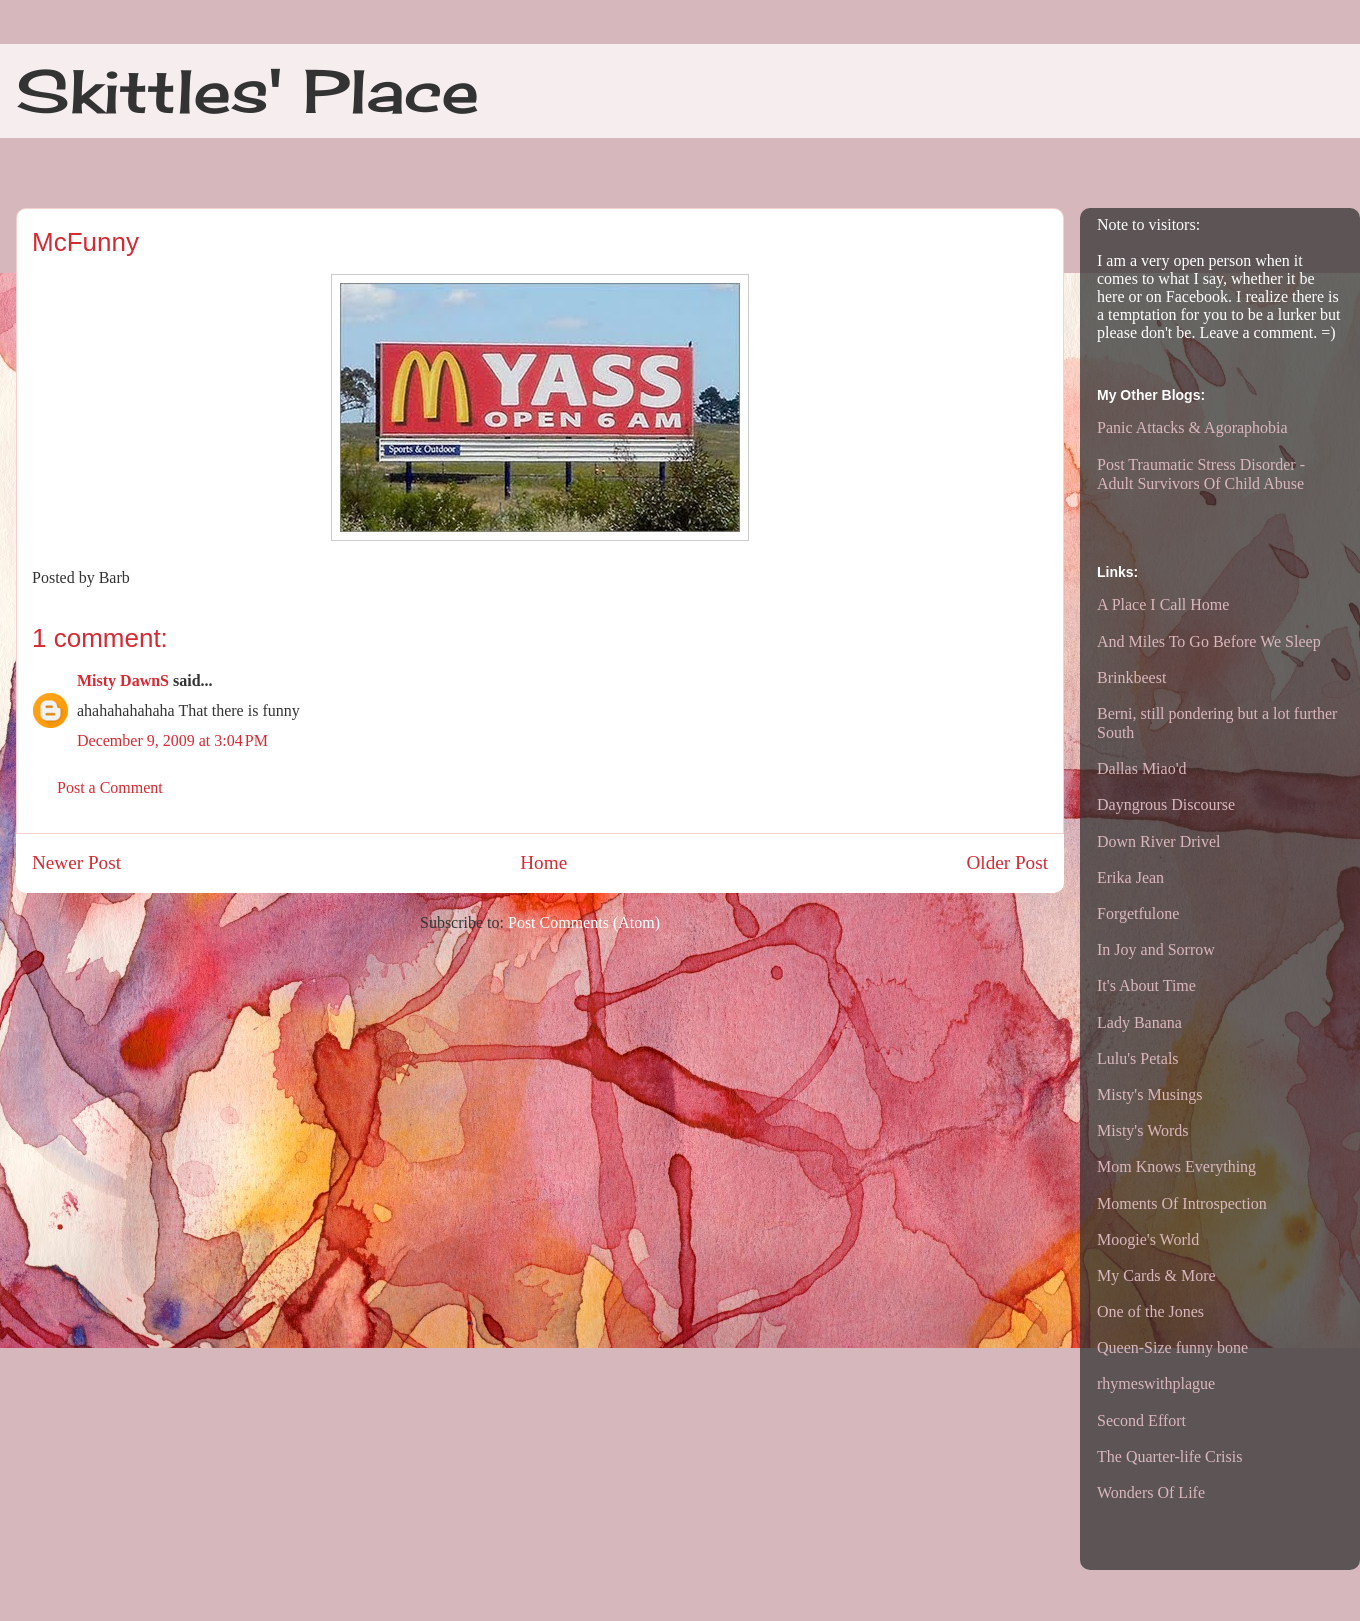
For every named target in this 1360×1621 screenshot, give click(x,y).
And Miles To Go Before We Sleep (1209, 641)
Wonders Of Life (1151, 1492)
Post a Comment (110, 787)
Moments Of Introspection (1182, 1203)
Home (543, 862)
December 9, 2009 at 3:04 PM (172, 740)
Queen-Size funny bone (1172, 1347)
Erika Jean (1130, 877)
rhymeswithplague (1156, 1383)
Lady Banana (1139, 1022)
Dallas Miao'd (1142, 768)
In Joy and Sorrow (1156, 949)
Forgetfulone (1138, 913)
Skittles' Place (247, 90)
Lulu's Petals (1138, 1058)
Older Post (1007, 862)
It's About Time (1146, 985)
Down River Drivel (1159, 841)
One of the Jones (1150, 1311)
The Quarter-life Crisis (1169, 1456)
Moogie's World (1148, 1239)
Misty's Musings (1150, 1094)
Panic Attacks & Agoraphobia (1192, 427)
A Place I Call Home (1163, 604)
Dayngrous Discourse (1166, 804)
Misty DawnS (123, 680)
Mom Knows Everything (1176, 1166)
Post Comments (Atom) (584, 922)
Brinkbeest (1131, 677)
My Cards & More (1156, 1275)
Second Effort (1141, 1420)
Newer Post (76, 862)
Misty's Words (1143, 1130)
